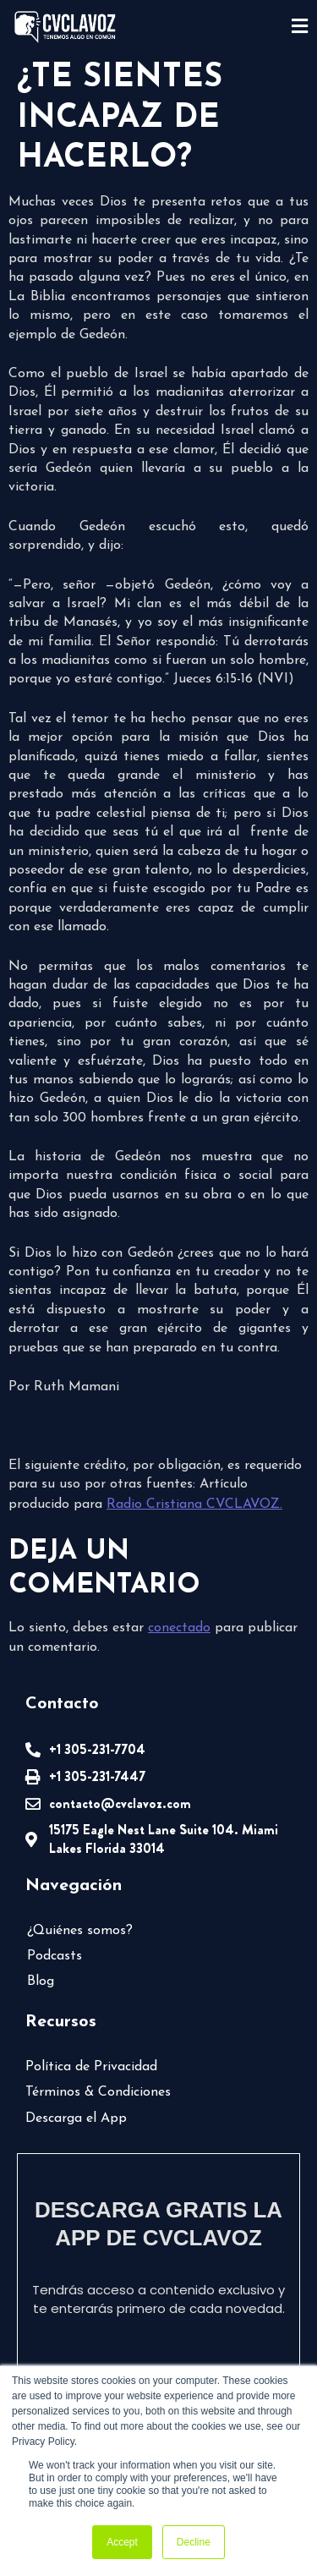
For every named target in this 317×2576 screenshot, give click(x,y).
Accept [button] (122, 2542)
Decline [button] (193, 2542)
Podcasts (54, 1956)
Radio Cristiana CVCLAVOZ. (194, 1504)
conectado (179, 1628)
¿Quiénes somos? (80, 1930)
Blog (40, 1981)
